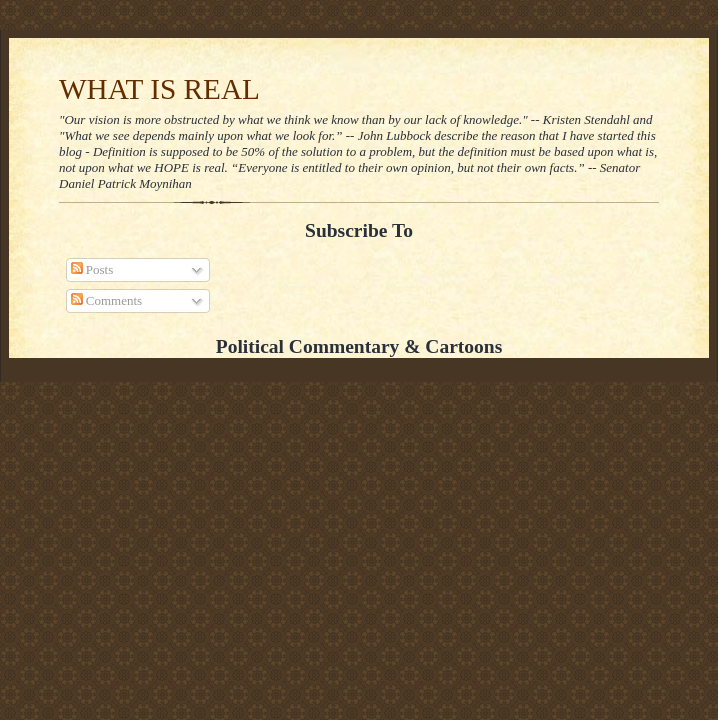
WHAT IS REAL (159, 89)
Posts (92, 269)
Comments (107, 300)
